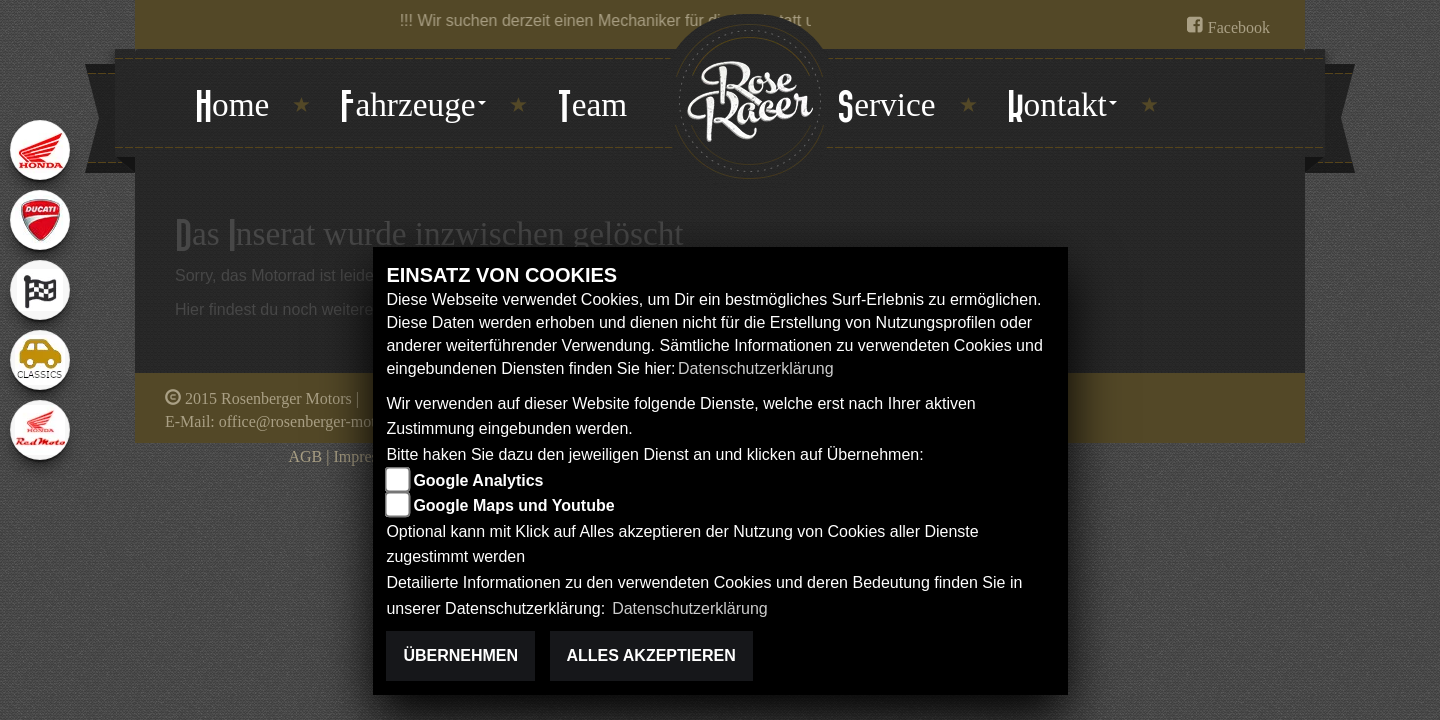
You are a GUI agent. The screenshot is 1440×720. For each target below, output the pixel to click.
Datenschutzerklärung (756, 368)
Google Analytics (478, 480)
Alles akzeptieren (651, 655)
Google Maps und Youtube (513, 505)
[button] (412, 107)
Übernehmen (460, 655)
